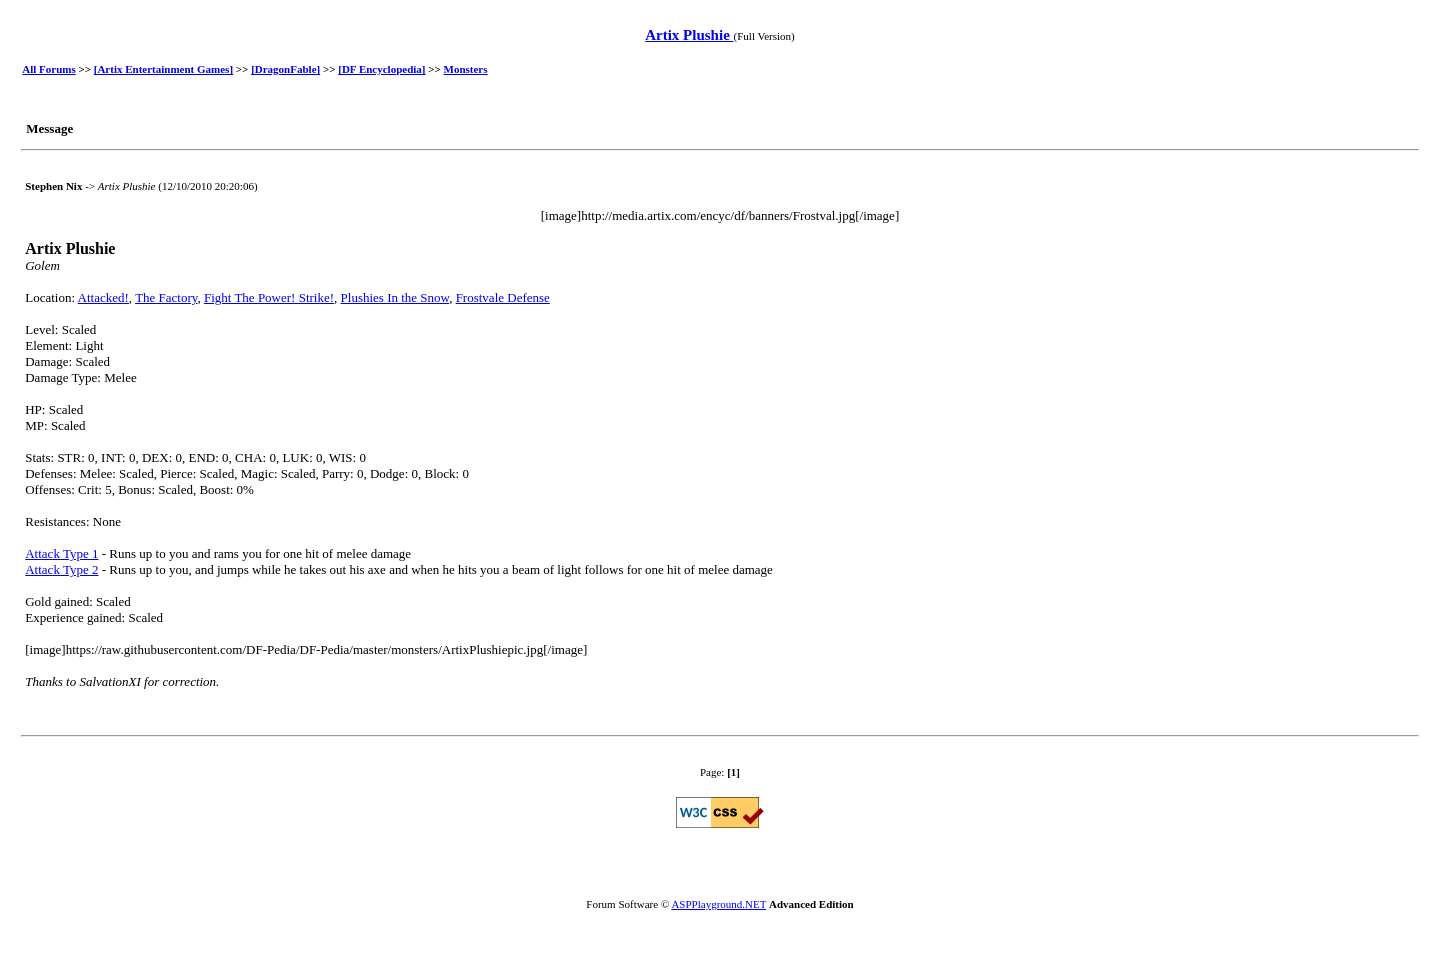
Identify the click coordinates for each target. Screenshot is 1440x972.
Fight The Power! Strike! (269, 297)
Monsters (466, 69)
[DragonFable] (285, 69)
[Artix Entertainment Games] (163, 69)
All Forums (48, 69)
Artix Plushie (689, 35)
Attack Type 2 (61, 569)
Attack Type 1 (61, 553)
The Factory (166, 297)
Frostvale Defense (503, 297)
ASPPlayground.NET (718, 904)
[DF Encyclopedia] (381, 69)
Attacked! (103, 297)
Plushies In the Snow (395, 297)
